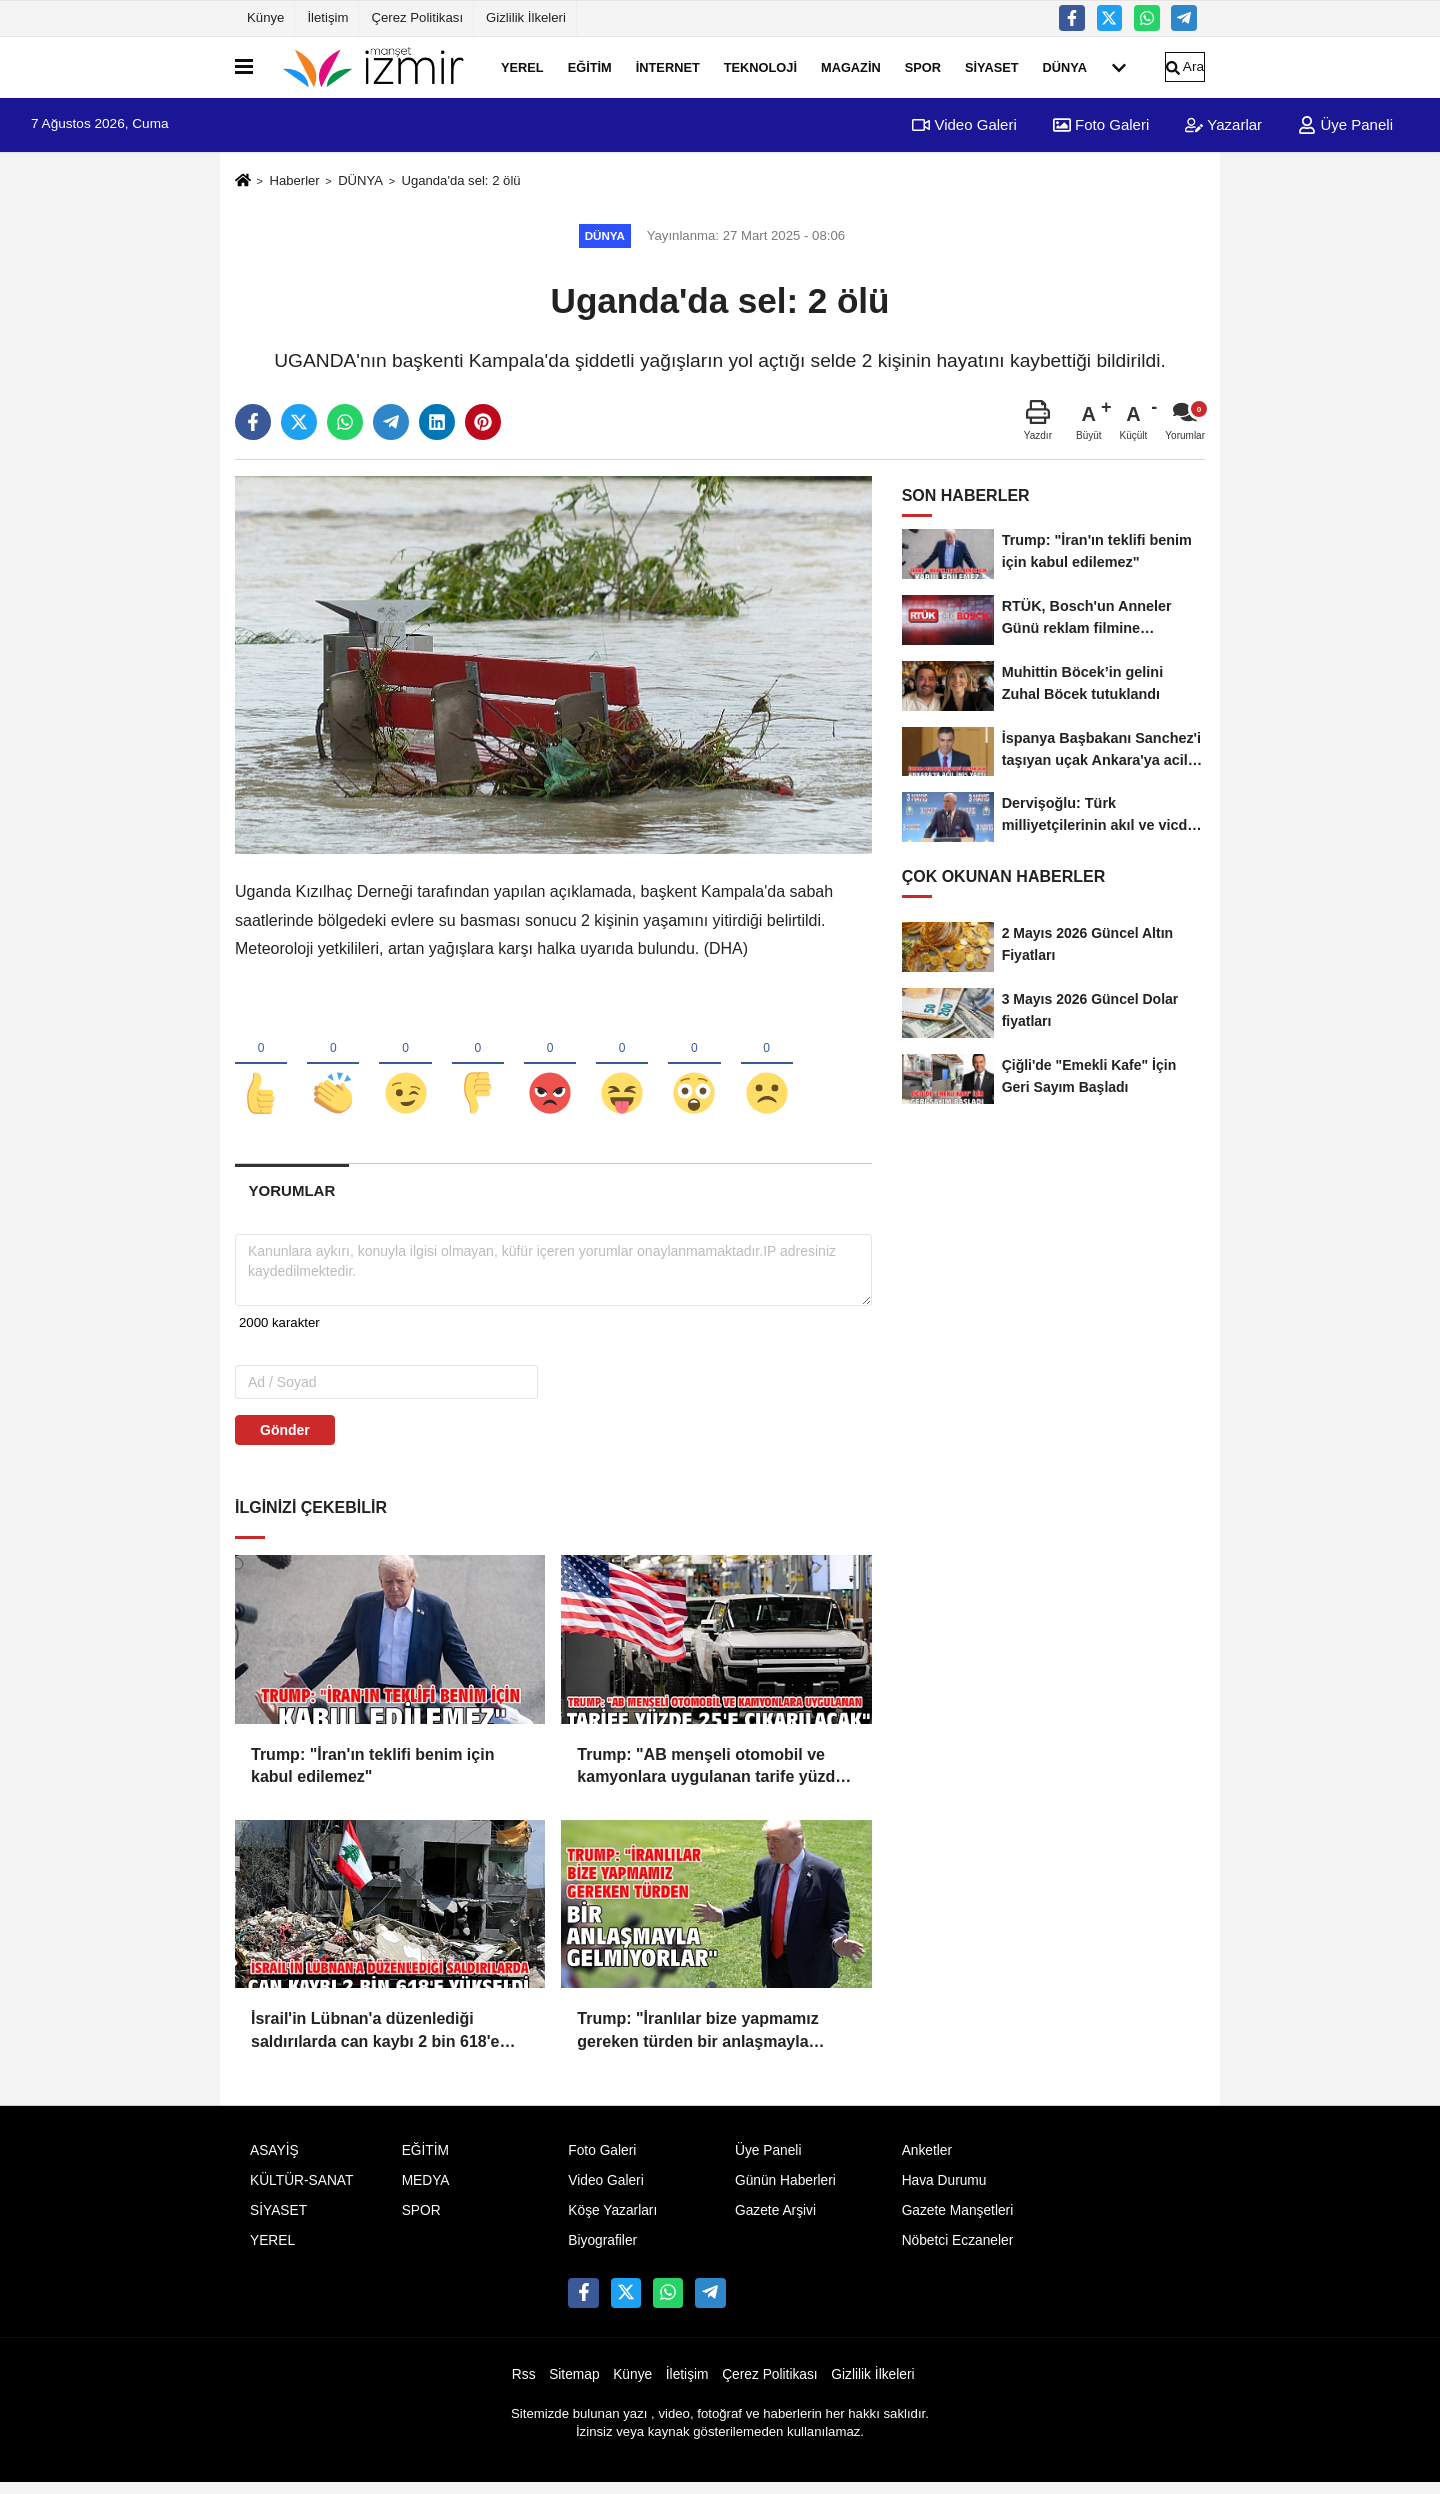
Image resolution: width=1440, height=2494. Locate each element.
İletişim (327, 17)
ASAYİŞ (274, 2161)
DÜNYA (1065, 66)
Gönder (285, 1440)
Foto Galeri (1101, 124)
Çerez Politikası (417, 17)
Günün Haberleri (785, 2191)
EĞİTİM (590, 66)
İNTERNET (668, 66)
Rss (524, 2384)
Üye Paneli (1345, 124)
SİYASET (992, 66)
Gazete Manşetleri (958, 2221)
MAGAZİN (851, 66)
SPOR (923, 66)
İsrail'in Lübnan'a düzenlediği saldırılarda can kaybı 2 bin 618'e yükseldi (375, 2042)
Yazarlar (1223, 124)
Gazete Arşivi (775, 2221)
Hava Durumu (944, 2191)
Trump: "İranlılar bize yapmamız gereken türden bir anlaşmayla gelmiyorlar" (697, 2042)
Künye (265, 17)
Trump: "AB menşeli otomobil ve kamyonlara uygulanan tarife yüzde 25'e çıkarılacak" (710, 1777)
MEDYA (426, 2191)
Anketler (927, 2161)
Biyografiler (602, 2251)
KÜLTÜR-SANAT (301, 2191)
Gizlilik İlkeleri (526, 17)
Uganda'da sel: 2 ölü (460, 180)
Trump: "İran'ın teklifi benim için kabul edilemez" (372, 1775)
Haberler (294, 180)
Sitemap (574, 2384)
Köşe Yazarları (612, 2221)
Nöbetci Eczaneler (958, 2251)
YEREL (522, 66)
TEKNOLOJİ (760, 66)
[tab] (292, 1201)
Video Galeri (964, 124)
